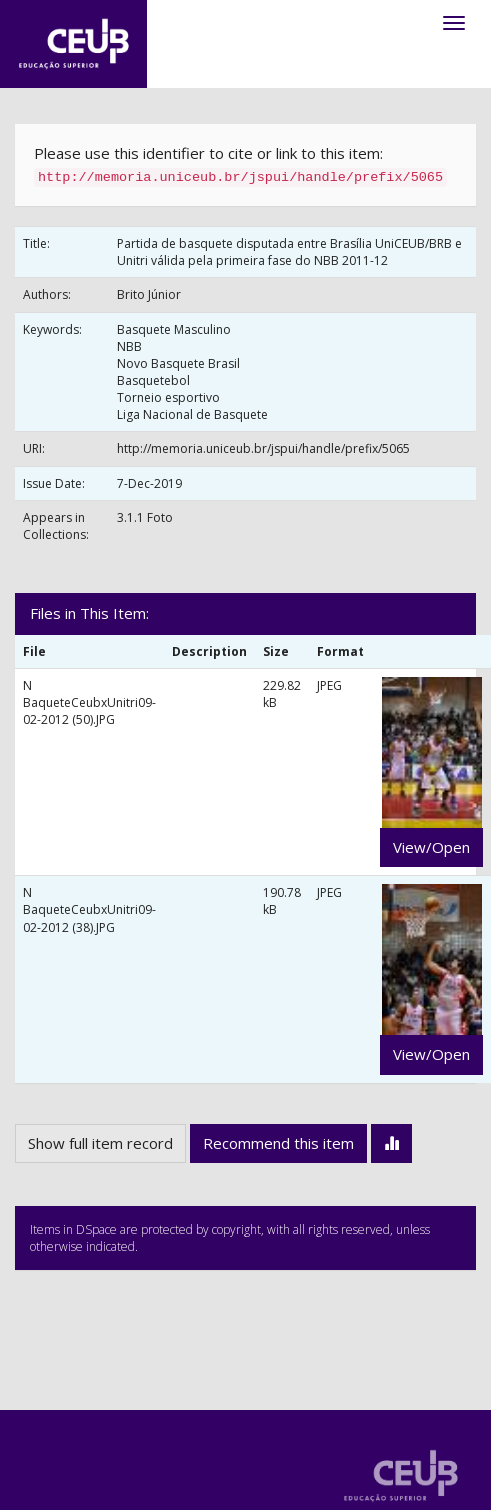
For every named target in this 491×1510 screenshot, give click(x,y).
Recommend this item (278, 1143)
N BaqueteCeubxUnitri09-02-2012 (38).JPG (89, 909)
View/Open (431, 847)
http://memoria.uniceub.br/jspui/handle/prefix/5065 (263, 448)
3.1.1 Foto (145, 517)
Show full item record (100, 1143)
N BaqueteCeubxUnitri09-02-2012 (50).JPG (89, 702)
